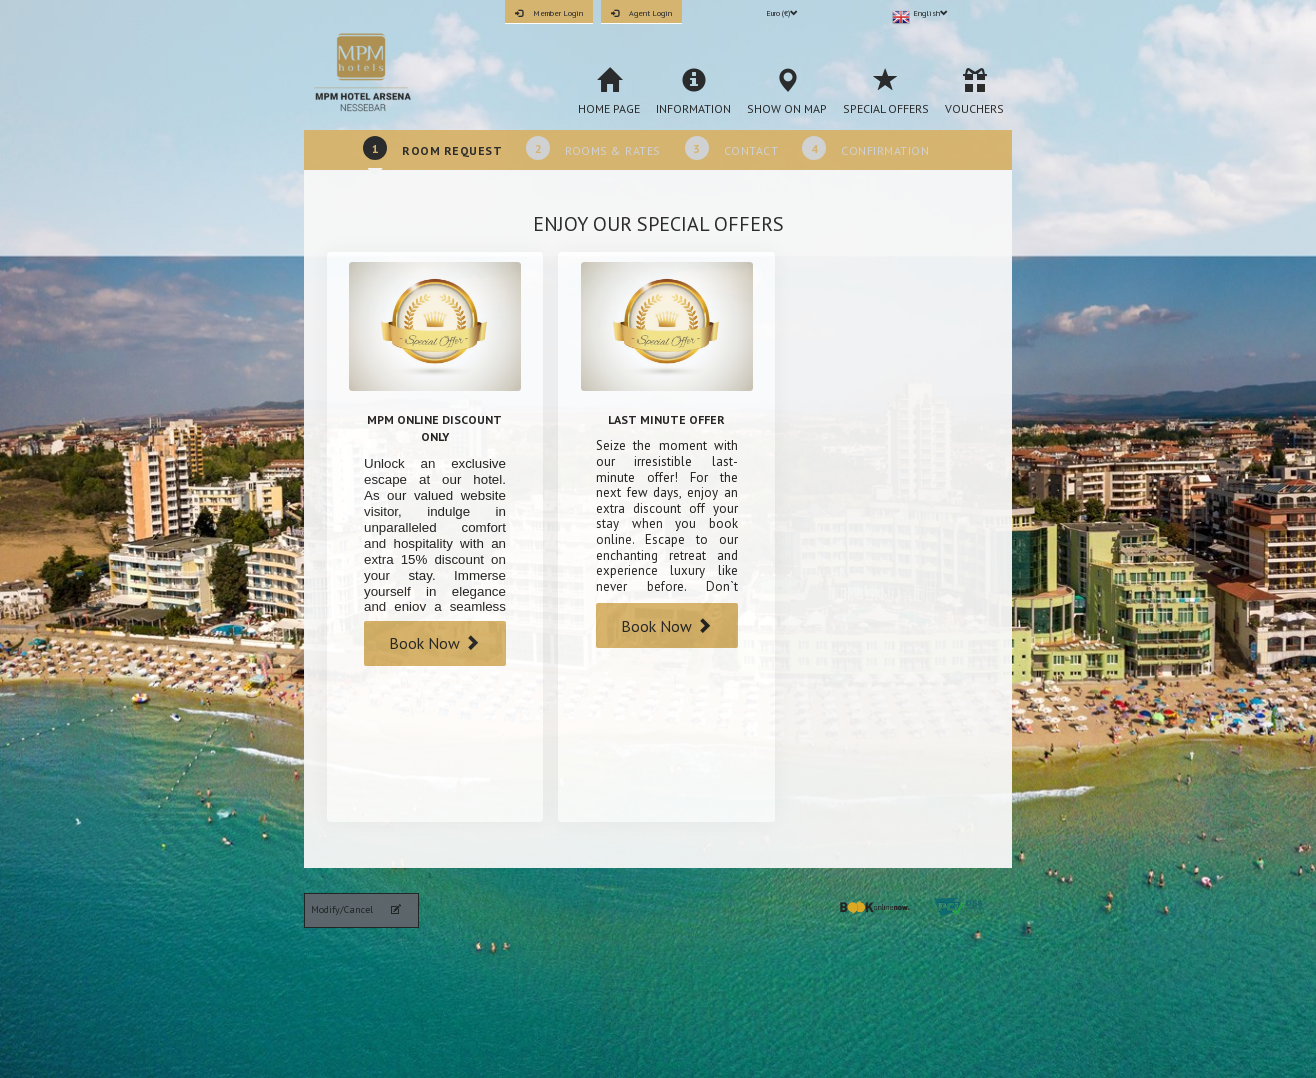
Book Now (434, 643)
